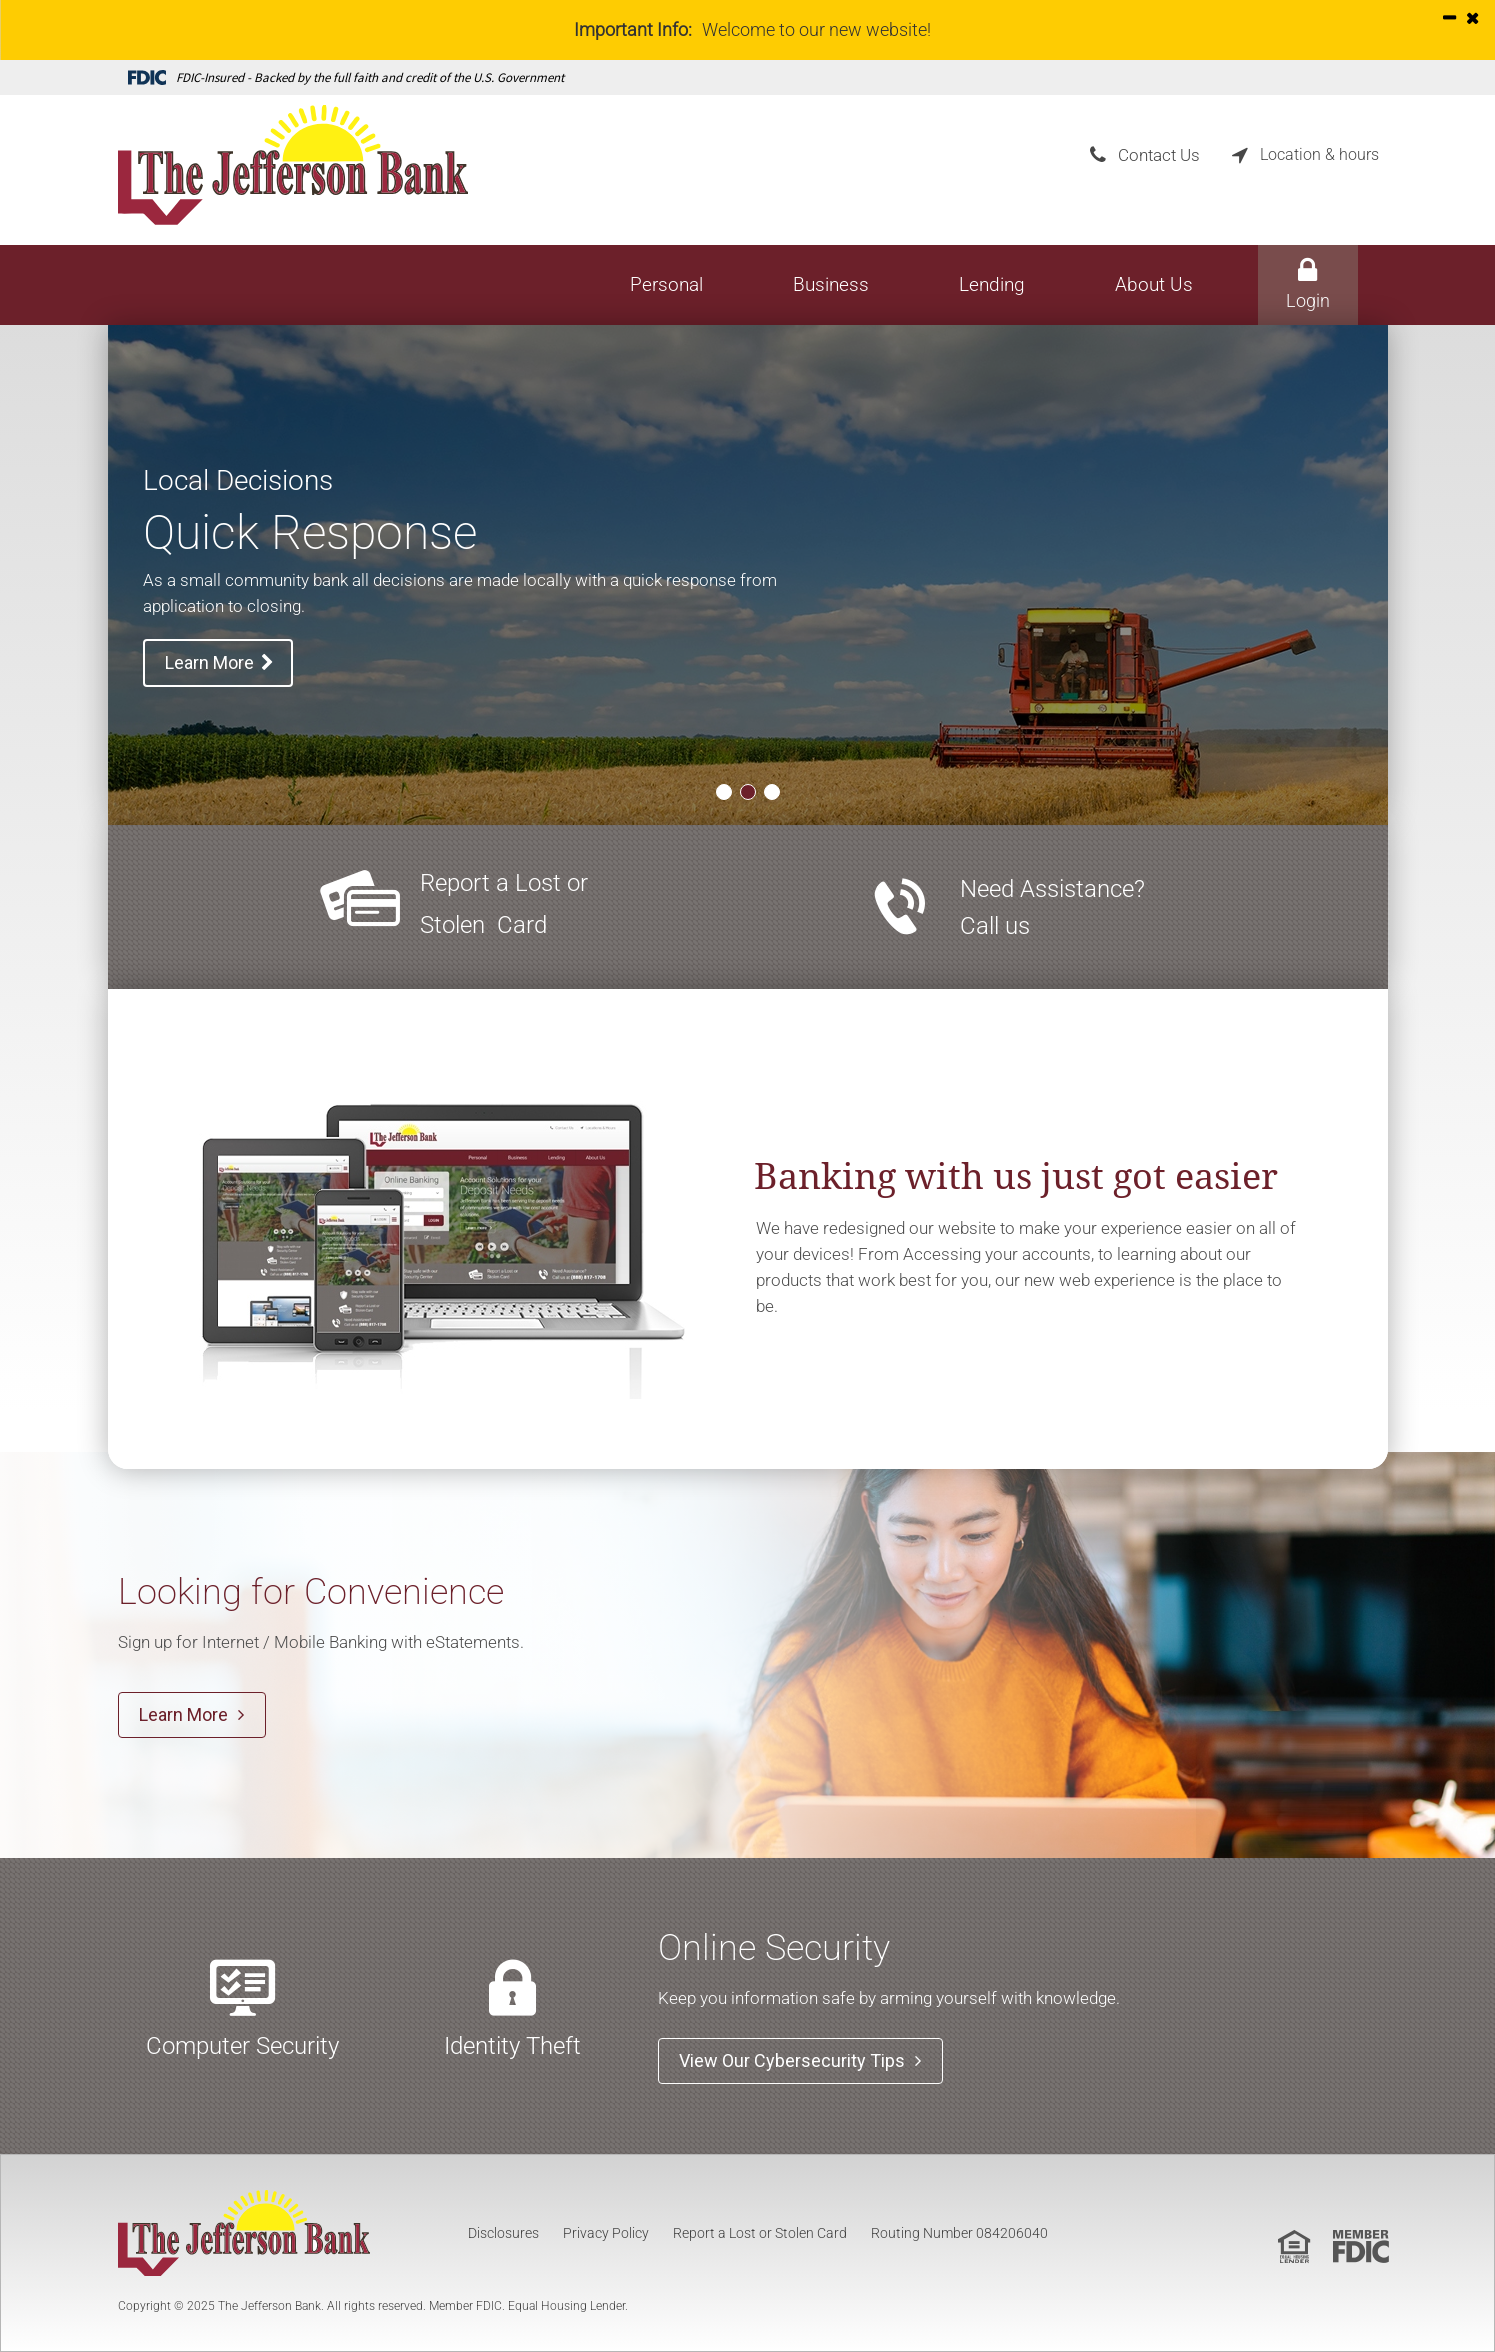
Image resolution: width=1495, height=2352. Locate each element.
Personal (666, 284)
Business (831, 284)
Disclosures (503, 2233)
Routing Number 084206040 (959, 2233)
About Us (1154, 284)
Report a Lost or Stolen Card (760, 2233)
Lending (992, 284)
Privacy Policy (606, 2233)
